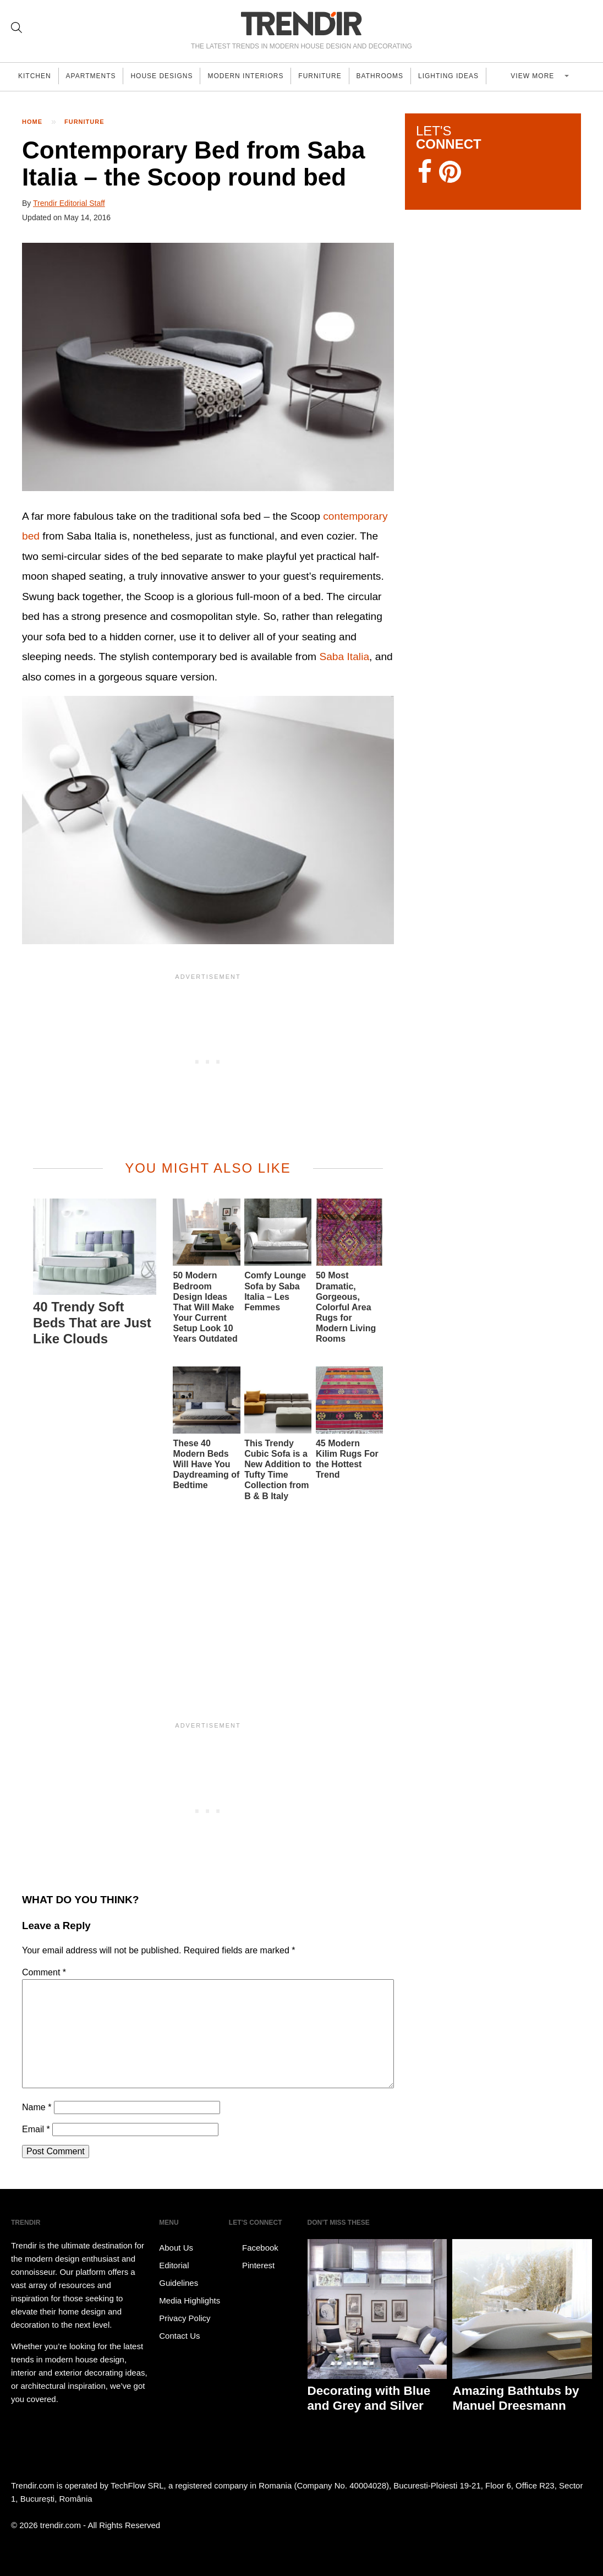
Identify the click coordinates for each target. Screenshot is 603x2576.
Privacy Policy (184, 2318)
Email (36, 2129)
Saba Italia (344, 656)
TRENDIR (301, 23)
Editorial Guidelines (178, 2274)
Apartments (96, 76)
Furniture (335, 76)
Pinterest (252, 2265)
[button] (208, 367)
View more (545, 76)
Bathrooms (398, 76)
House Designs (170, 76)
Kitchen (36, 76)
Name (36, 2107)
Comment (44, 1972)
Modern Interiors (257, 76)
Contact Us (179, 2335)
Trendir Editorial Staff (69, 203)
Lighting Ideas (470, 76)
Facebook (253, 2248)
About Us (176, 2247)
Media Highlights (189, 2300)
